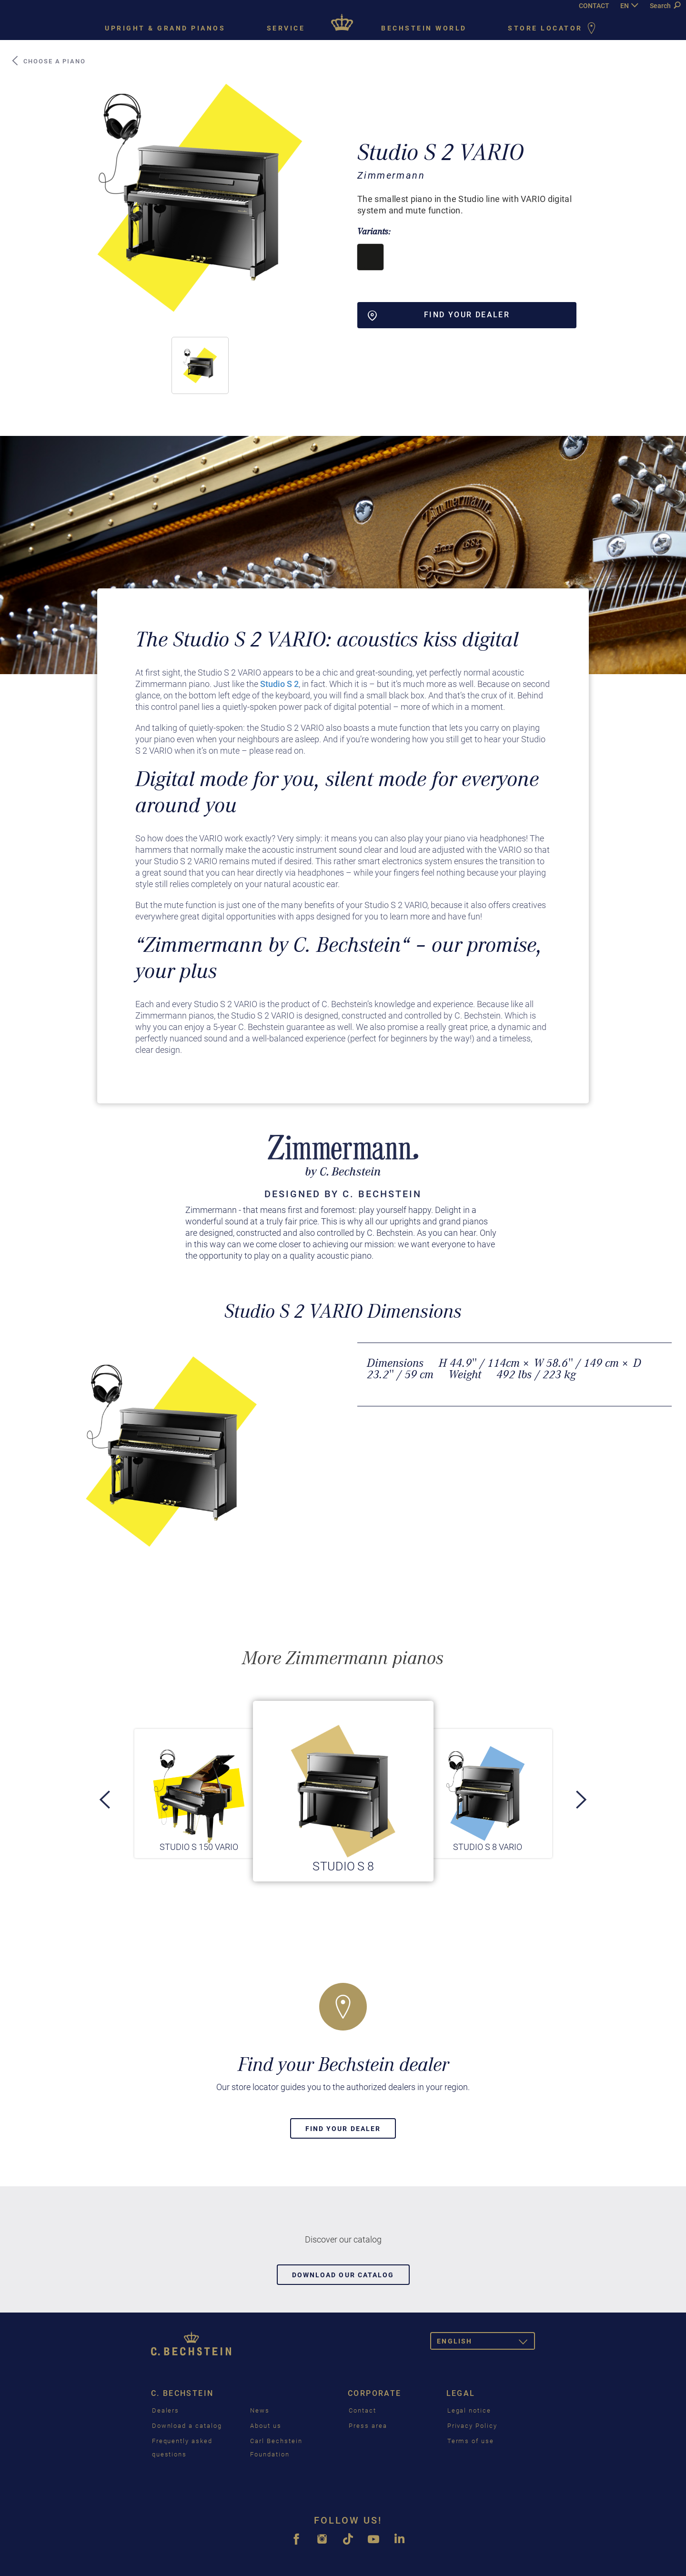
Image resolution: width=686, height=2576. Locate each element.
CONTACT (594, 6)
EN (624, 6)
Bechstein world (424, 28)
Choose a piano (48, 61)
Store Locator (553, 28)
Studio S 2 (279, 684)
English (486, 2343)
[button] (200, 365)
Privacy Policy (472, 2425)
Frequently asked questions (182, 2447)
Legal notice (469, 2410)
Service (286, 28)
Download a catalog (187, 2425)
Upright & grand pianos (165, 28)
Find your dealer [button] (439, 315)
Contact (362, 2410)
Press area (368, 2425)
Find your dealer (343, 2128)
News (260, 2410)
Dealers (166, 2410)
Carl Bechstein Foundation (276, 2447)
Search (665, 6)
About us (266, 2425)
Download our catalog (343, 2275)
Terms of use (470, 2441)
